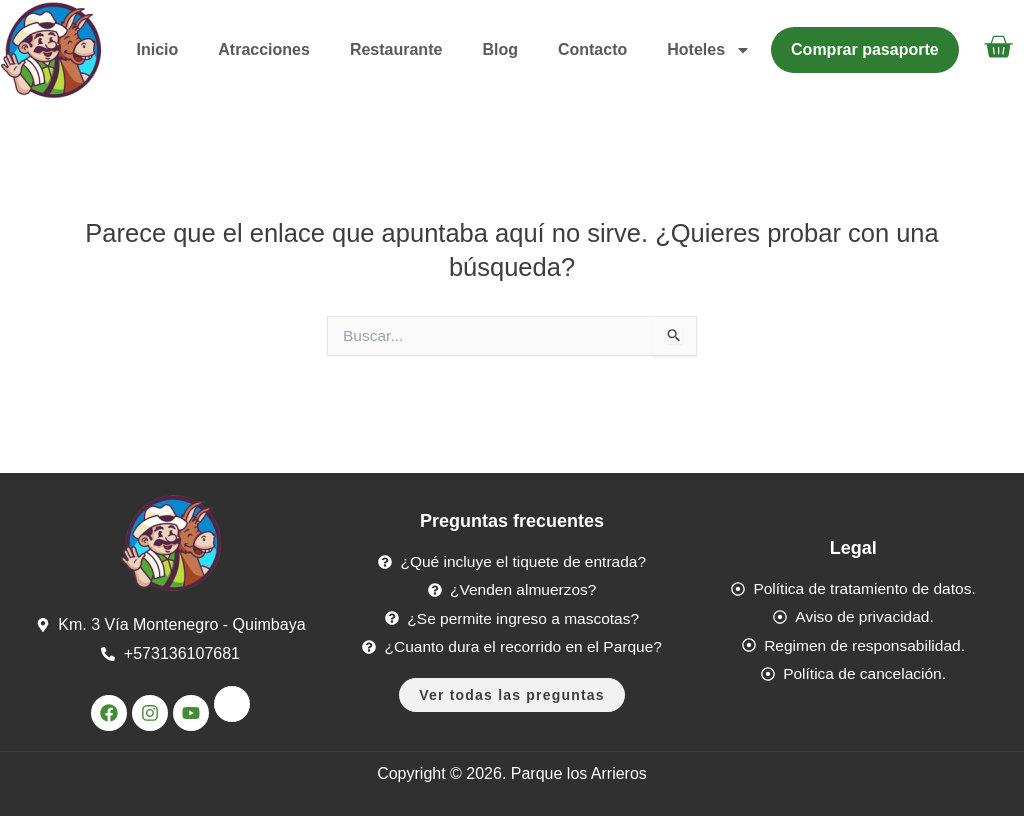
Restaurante (396, 49)
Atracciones (264, 49)
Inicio (158, 49)
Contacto (592, 49)
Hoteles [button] (709, 50)
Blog (500, 49)
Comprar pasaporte (865, 49)
